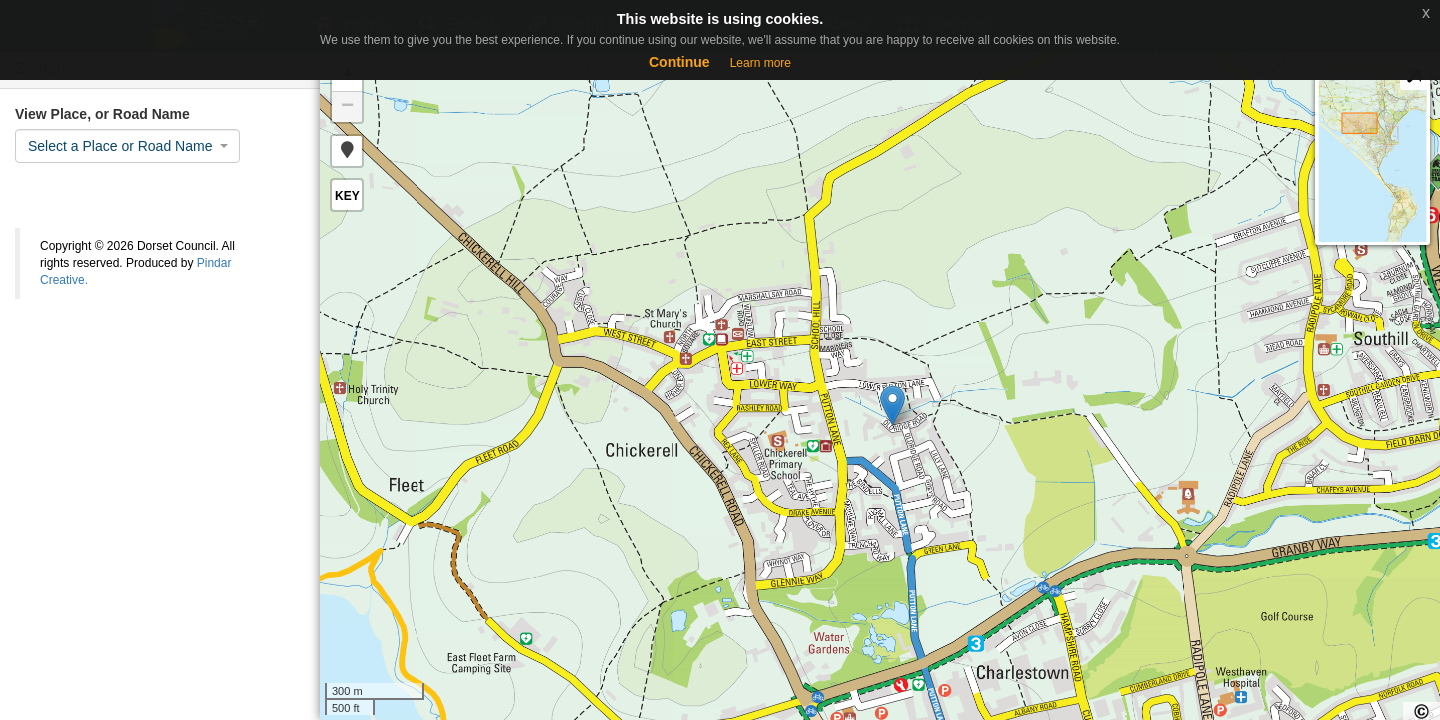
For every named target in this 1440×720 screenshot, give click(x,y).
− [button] (347, 107)
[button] (347, 151)
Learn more (760, 63)
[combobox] (127, 146)
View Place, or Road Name (102, 114)
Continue (679, 62)
